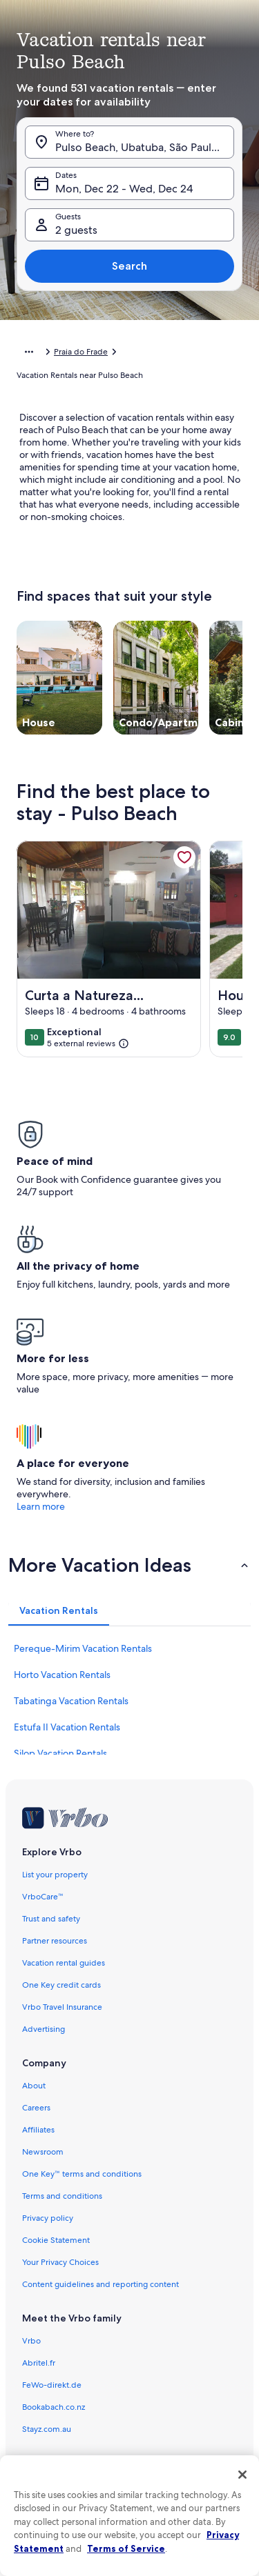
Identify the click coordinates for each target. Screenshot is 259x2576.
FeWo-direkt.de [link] (51, 2384)
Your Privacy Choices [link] (60, 2262)
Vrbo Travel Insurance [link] (62, 2007)
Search (129, 265)
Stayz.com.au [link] (46, 2429)
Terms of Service (126, 2548)
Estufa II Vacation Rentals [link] (67, 1727)
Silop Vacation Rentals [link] (60, 1753)
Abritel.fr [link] (38, 2362)
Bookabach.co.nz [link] (53, 2407)
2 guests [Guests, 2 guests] (76, 230)
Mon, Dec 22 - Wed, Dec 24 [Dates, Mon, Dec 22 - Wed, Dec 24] (124, 188)
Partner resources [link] (54, 1940)
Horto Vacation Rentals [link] (62, 1674)
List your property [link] (55, 1874)
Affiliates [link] (38, 2129)
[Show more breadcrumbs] (29, 351)
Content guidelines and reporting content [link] (100, 2284)
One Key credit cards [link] (61, 1984)
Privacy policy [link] (47, 2218)
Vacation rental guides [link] (63, 1962)
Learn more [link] (41, 1506)
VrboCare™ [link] (43, 1896)
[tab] (58, 1610)
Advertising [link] (43, 2029)
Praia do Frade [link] (81, 351)
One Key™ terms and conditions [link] (82, 2173)
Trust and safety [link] (51, 1918)
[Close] (242, 2474)
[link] (184, 857)
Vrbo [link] (31, 2340)
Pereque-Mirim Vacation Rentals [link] (83, 1648)
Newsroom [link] (43, 2151)
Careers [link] (36, 2107)
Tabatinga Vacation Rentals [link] (71, 1701)
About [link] (34, 2085)
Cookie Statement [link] (56, 2240)
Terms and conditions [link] (62, 2195)
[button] (129, 1565)
